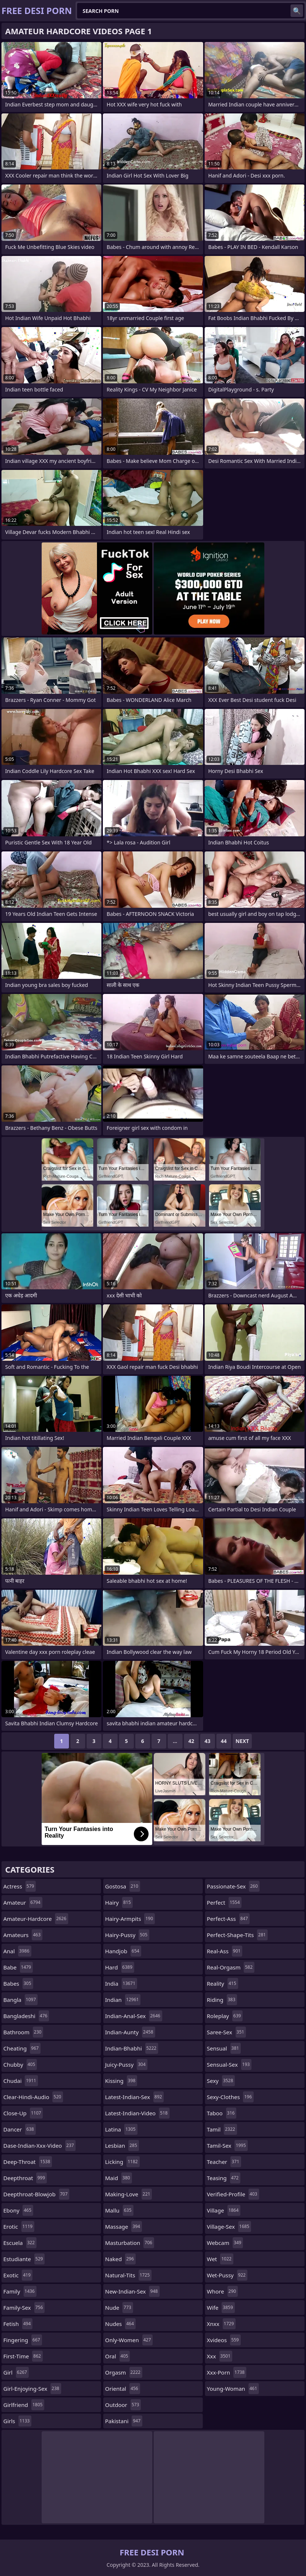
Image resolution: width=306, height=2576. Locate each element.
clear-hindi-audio (33, 2096)
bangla (20, 1999)
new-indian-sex (132, 2291)
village (223, 2210)
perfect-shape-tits (237, 1934)
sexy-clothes (230, 2096)
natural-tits (128, 2275)
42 (191, 1740)
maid (118, 2177)
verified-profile (233, 2194)
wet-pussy (227, 2275)
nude (119, 2307)
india (121, 1983)
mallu (119, 2210)
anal (17, 1951)
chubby (20, 2064)
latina (121, 2129)
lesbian (122, 2145)
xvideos (224, 2339)
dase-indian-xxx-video (39, 2145)
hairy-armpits (130, 1918)
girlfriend (23, 2404)
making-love (128, 2194)
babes (18, 1983)
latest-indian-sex (134, 2096)
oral (117, 2356)
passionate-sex (233, 1886)
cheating (22, 2048)
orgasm (123, 2372)
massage (123, 2226)
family (19, 2291)
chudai (20, 2080)
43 (208, 1740)
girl (16, 2372)
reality (222, 1983)
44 (224, 1740)
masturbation (129, 2242)
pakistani (123, 2420)
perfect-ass (228, 1918)
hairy (119, 1902)
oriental (122, 2388)
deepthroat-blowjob (36, 2194)
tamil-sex (227, 2145)
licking (122, 2161)
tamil (222, 2129)
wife (221, 2307)
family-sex (24, 2307)
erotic (18, 2226)
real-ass (224, 1951)
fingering (22, 2339)
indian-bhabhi (131, 2048)
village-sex (229, 2226)
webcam (225, 2242)
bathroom (23, 2032)
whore (222, 2291)
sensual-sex (229, 2064)
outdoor (123, 2404)
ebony (18, 2210)
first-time (23, 2356)
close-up (23, 2113)
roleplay (225, 2015)
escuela (19, 2242)
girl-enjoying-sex (32, 2388)
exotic (17, 2275)
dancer (19, 2129)
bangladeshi (26, 2015)
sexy (221, 2080)
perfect (224, 1902)
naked (120, 2258)
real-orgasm (230, 1967)
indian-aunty (130, 2032)
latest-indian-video (137, 2113)
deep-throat (27, 2161)
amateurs (22, 1934)
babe (18, 1967)
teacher (224, 2161)
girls (17, 2420)
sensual (224, 2048)
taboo (221, 2113)
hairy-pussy (127, 1934)
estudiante (24, 2258)
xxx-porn (226, 2372)
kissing (121, 2080)
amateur (22, 1902)
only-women (129, 2339)
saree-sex (226, 2032)
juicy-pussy (126, 2064)
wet (220, 2258)
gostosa (122, 1886)
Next (242, 1740)
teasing (223, 2177)
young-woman (233, 2388)
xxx (219, 2356)
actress (19, 1886)
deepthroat (25, 2177)
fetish (17, 2323)
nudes (120, 2323)
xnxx (221, 2323)
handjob (123, 1951)
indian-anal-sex (133, 2015)
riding (222, 1999)
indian (122, 1999)
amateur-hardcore (35, 1918)
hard (119, 1967)
